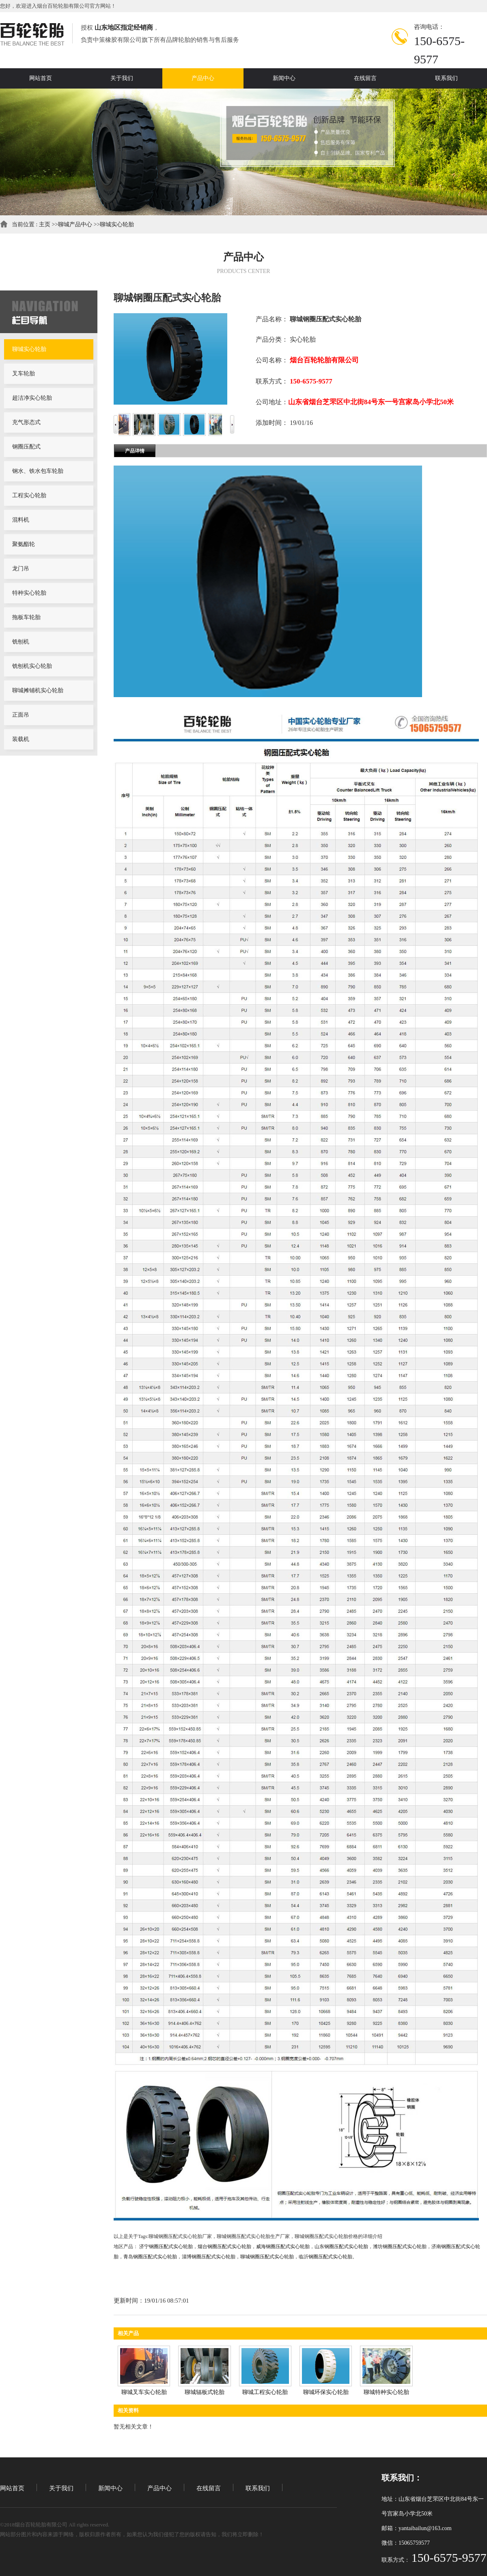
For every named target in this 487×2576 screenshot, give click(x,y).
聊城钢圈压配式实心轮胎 (267, 2257)
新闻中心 (110, 2488)
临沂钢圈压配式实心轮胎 (325, 2257)
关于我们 (61, 2488)
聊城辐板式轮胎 (204, 2392)
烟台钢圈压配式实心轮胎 (224, 2246)
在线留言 (208, 2488)
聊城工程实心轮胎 (265, 2392)
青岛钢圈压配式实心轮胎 (150, 2257)
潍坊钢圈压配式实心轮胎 (400, 2246)
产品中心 (159, 2488)
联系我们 (258, 2488)
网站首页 (12, 2488)
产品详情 (134, 451)
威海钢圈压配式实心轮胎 (283, 2246)
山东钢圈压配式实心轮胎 (341, 2246)
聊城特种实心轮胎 (386, 2392)
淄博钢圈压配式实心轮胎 (208, 2257)
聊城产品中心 (75, 224)
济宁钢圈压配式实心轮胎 (166, 2246)
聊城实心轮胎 (117, 224)
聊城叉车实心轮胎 (144, 2392)
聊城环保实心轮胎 (326, 2392)
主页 (44, 224)
